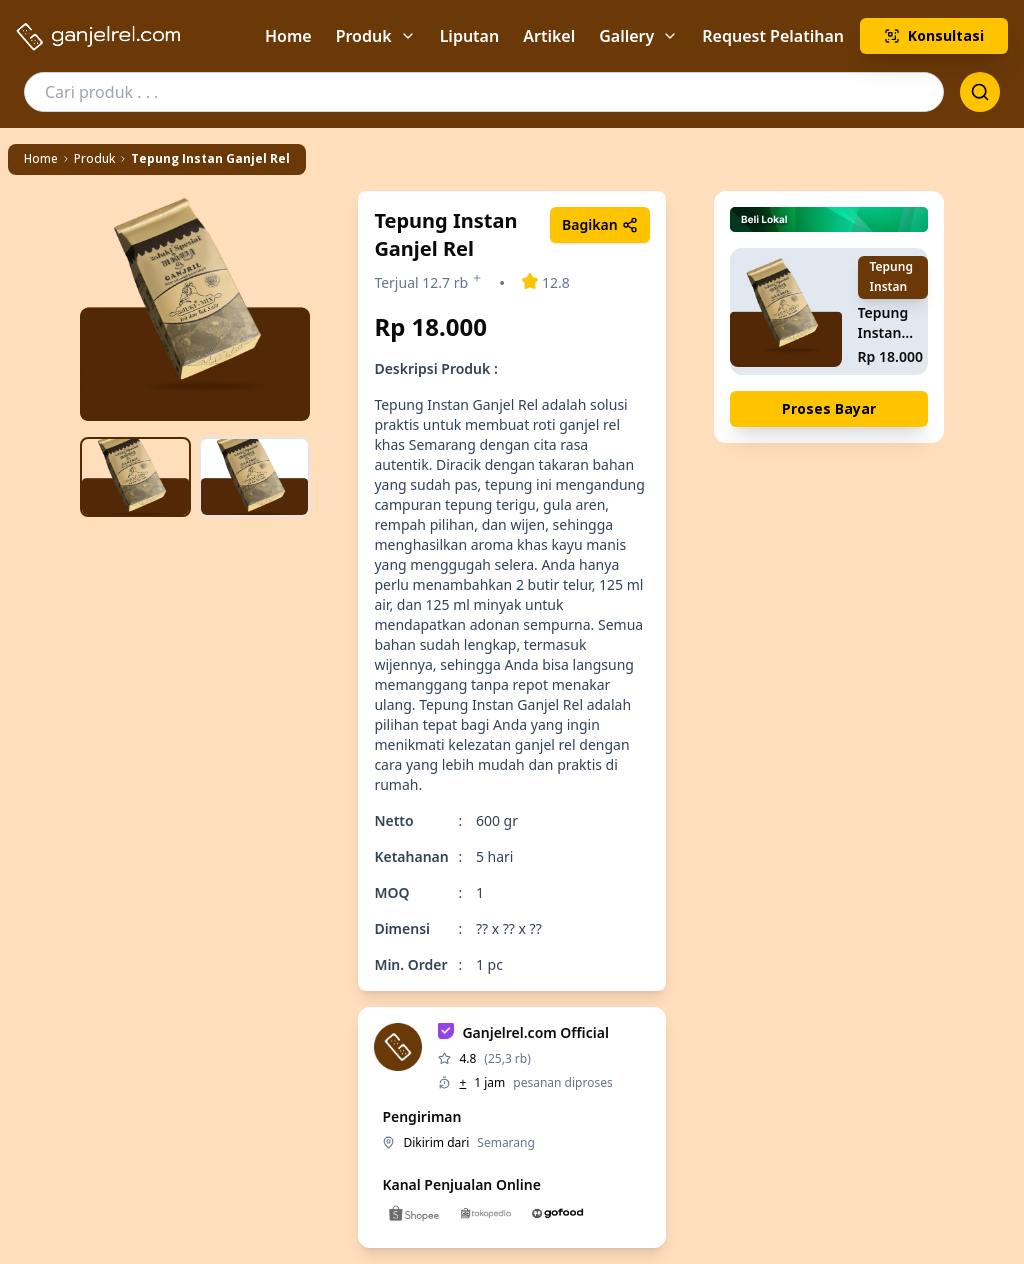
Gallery (638, 36)
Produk (376, 36)
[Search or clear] (980, 92)
